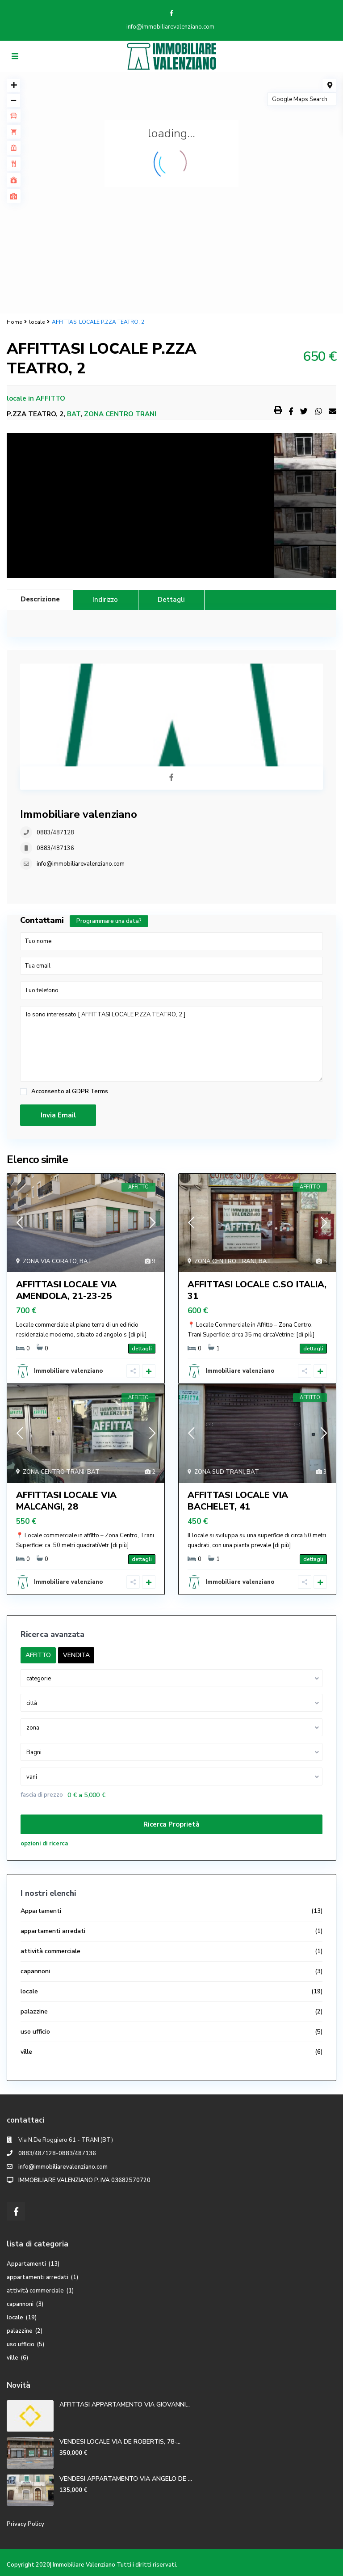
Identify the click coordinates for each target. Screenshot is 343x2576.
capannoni (35, 1971)
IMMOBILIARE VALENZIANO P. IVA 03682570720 (84, 2180)
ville (26, 2051)
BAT (73, 414)
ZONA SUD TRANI (219, 1472)
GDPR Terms (90, 1091)
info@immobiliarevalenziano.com (81, 864)
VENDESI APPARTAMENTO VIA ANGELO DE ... (125, 2478)
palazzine (34, 2011)
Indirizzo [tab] (105, 599)
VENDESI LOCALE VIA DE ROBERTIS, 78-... (119, 2441)
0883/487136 (55, 848)
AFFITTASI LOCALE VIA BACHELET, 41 (238, 1501)
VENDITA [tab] (76, 1655)
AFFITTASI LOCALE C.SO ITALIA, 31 (257, 1290)
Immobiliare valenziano (78, 814)
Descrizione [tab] (40, 599)
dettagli (142, 1348)
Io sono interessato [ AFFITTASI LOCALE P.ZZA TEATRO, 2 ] (171, 1044)
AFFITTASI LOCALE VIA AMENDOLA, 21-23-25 (66, 1290)
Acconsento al (69, 1091)
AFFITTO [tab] (38, 1655)
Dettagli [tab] (171, 599)
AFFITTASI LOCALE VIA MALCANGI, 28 (66, 1501)
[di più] (137, 1335)
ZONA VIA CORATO (50, 1261)
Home (14, 322)
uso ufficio (35, 2031)
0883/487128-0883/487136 (57, 2153)
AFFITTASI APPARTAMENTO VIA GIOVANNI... (124, 2404)
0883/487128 (55, 833)
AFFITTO (50, 398)
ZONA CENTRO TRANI (120, 414)
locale (37, 322)
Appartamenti (41, 1911)
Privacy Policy (25, 2524)
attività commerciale (50, 1951)
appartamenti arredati (53, 1931)
